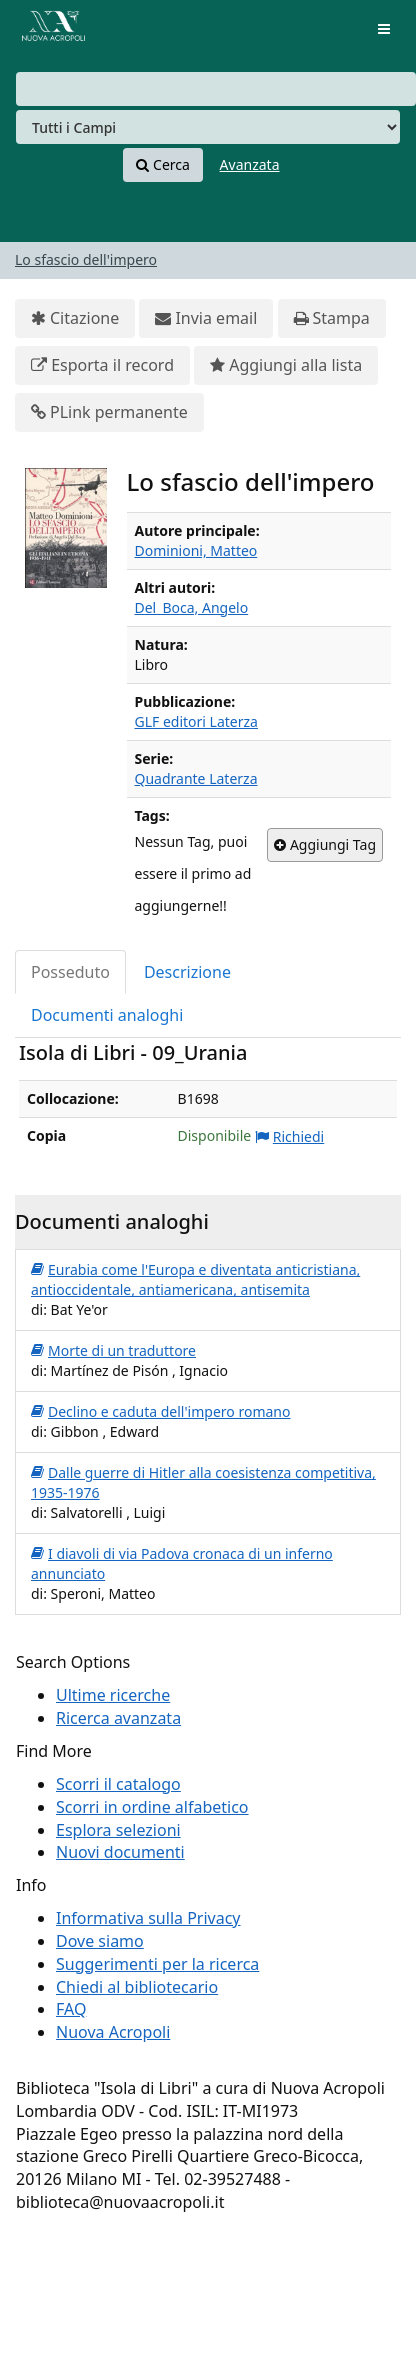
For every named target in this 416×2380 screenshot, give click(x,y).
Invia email (206, 318)
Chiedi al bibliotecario (137, 1987)
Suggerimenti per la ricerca (157, 1964)
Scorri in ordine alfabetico (152, 1807)
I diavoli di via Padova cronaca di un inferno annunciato (182, 1563)
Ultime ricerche (113, 1695)
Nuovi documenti (120, 1852)
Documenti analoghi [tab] (107, 1015)
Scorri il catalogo (118, 1784)
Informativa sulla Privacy (148, 1918)
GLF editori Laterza (196, 721)
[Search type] (208, 127)
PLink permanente (109, 412)
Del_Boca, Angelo (192, 607)
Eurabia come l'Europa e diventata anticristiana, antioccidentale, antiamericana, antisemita (195, 1279)
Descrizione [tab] (187, 972)
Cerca (162, 165)
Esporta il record (102, 365)
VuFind (49, 30)
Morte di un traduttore (113, 1351)
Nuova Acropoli (113, 2032)
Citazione (75, 318)
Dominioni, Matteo (196, 550)
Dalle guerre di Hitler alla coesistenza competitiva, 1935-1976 (203, 1482)
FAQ (71, 2009)
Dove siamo (100, 1941)
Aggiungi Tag (325, 845)
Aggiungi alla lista (286, 365)
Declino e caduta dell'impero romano (160, 1412)
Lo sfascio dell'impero (86, 259)
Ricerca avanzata (118, 1718)
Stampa (332, 318)
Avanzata (250, 164)
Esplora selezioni (118, 1830)
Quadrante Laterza (196, 778)
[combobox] (216, 89)
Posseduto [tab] (70, 972)
